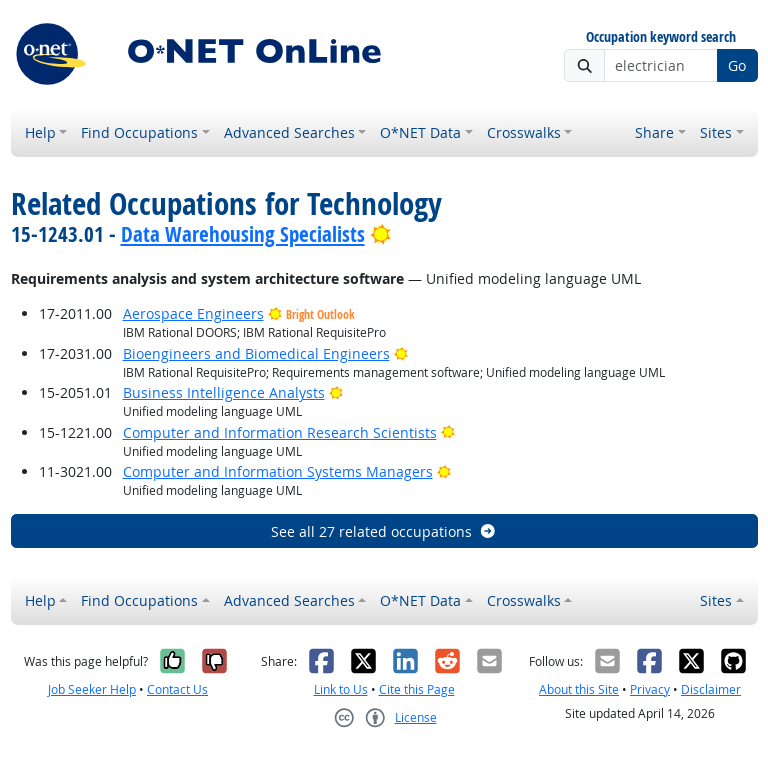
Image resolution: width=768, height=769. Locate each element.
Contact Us (177, 689)
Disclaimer (711, 689)
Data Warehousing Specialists (243, 234)
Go (737, 65)
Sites (716, 132)
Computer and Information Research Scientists (280, 432)
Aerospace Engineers (193, 313)
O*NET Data (420, 132)
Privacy (650, 689)
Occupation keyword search (661, 37)
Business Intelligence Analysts (224, 392)
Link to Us (341, 689)
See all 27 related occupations (384, 531)
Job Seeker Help (92, 689)
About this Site (579, 689)
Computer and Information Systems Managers (278, 471)
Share (654, 132)
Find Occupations (139, 132)
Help (40, 132)
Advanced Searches (289, 132)
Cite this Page (417, 689)
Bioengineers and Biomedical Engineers (256, 353)
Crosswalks (524, 132)
